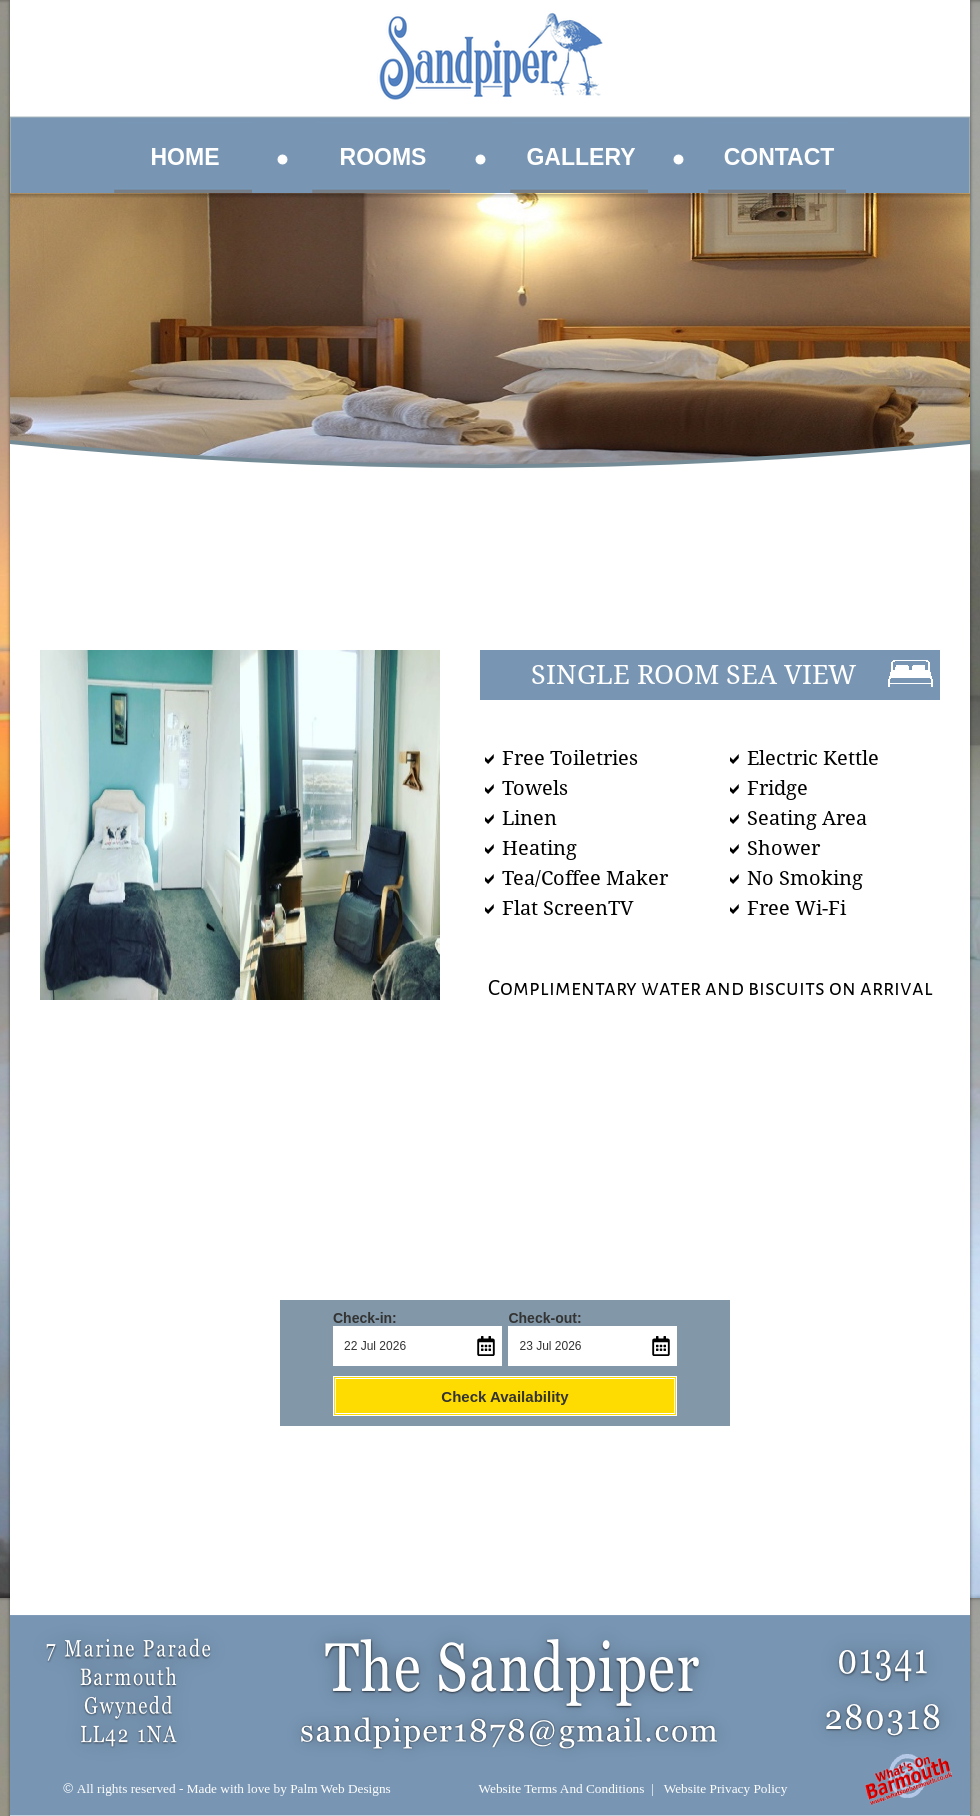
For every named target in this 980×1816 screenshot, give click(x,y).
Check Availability (504, 1396)
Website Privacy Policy (726, 1788)
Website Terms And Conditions (562, 1788)
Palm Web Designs (340, 1788)
